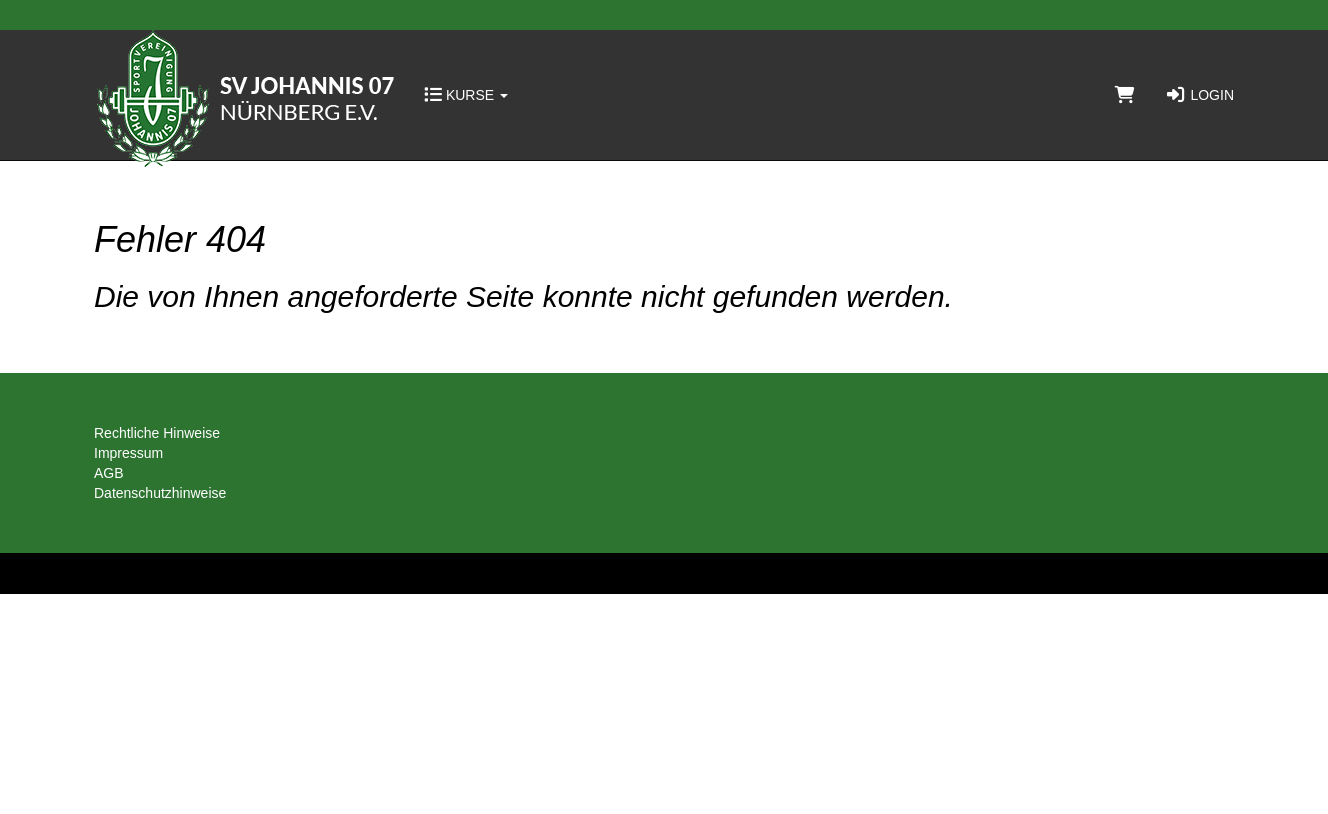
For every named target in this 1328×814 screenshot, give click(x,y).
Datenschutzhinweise (160, 493)
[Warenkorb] (1125, 95)
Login (1199, 95)
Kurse (466, 95)
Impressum (128, 453)
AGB (109, 473)
